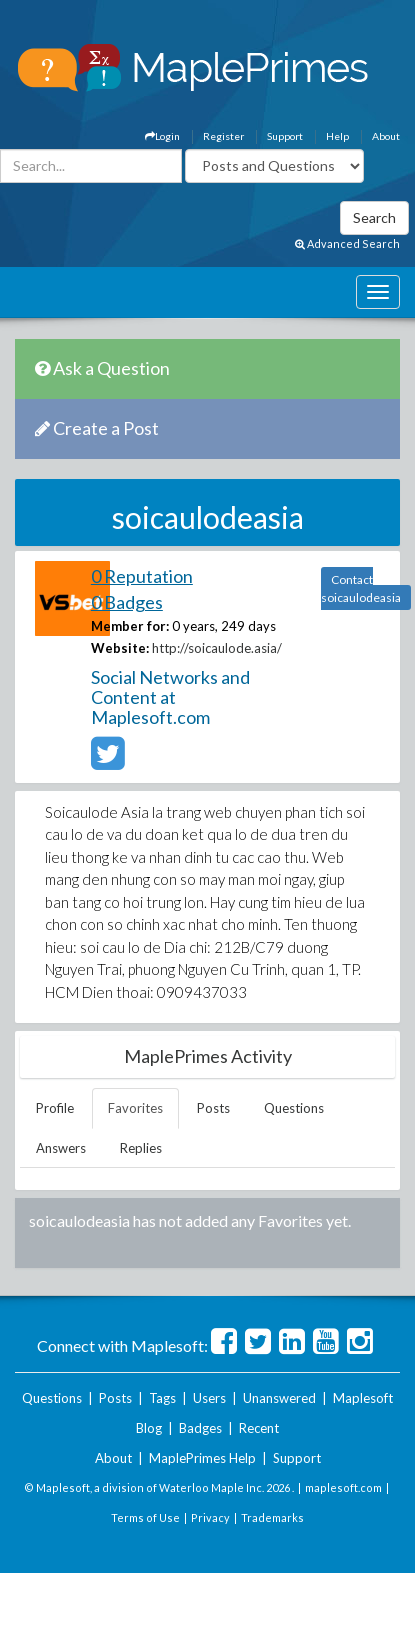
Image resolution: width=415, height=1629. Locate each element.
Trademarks (272, 1517)
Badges (200, 1428)
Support (285, 136)
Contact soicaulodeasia (361, 588)
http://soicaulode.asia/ (217, 648)
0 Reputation (142, 576)
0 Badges (127, 602)
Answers (61, 1148)
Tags (162, 1398)
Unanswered (279, 1398)
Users (209, 1398)
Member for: (130, 626)
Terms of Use (145, 1517)
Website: (120, 648)
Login (162, 136)
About (386, 136)
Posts (213, 1108)
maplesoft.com (343, 1487)
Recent (259, 1428)
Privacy (210, 1517)
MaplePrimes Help (202, 1458)
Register (223, 136)
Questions (294, 1108)
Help (337, 136)
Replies (141, 1148)
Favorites (135, 1108)
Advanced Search (347, 243)
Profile (55, 1108)
